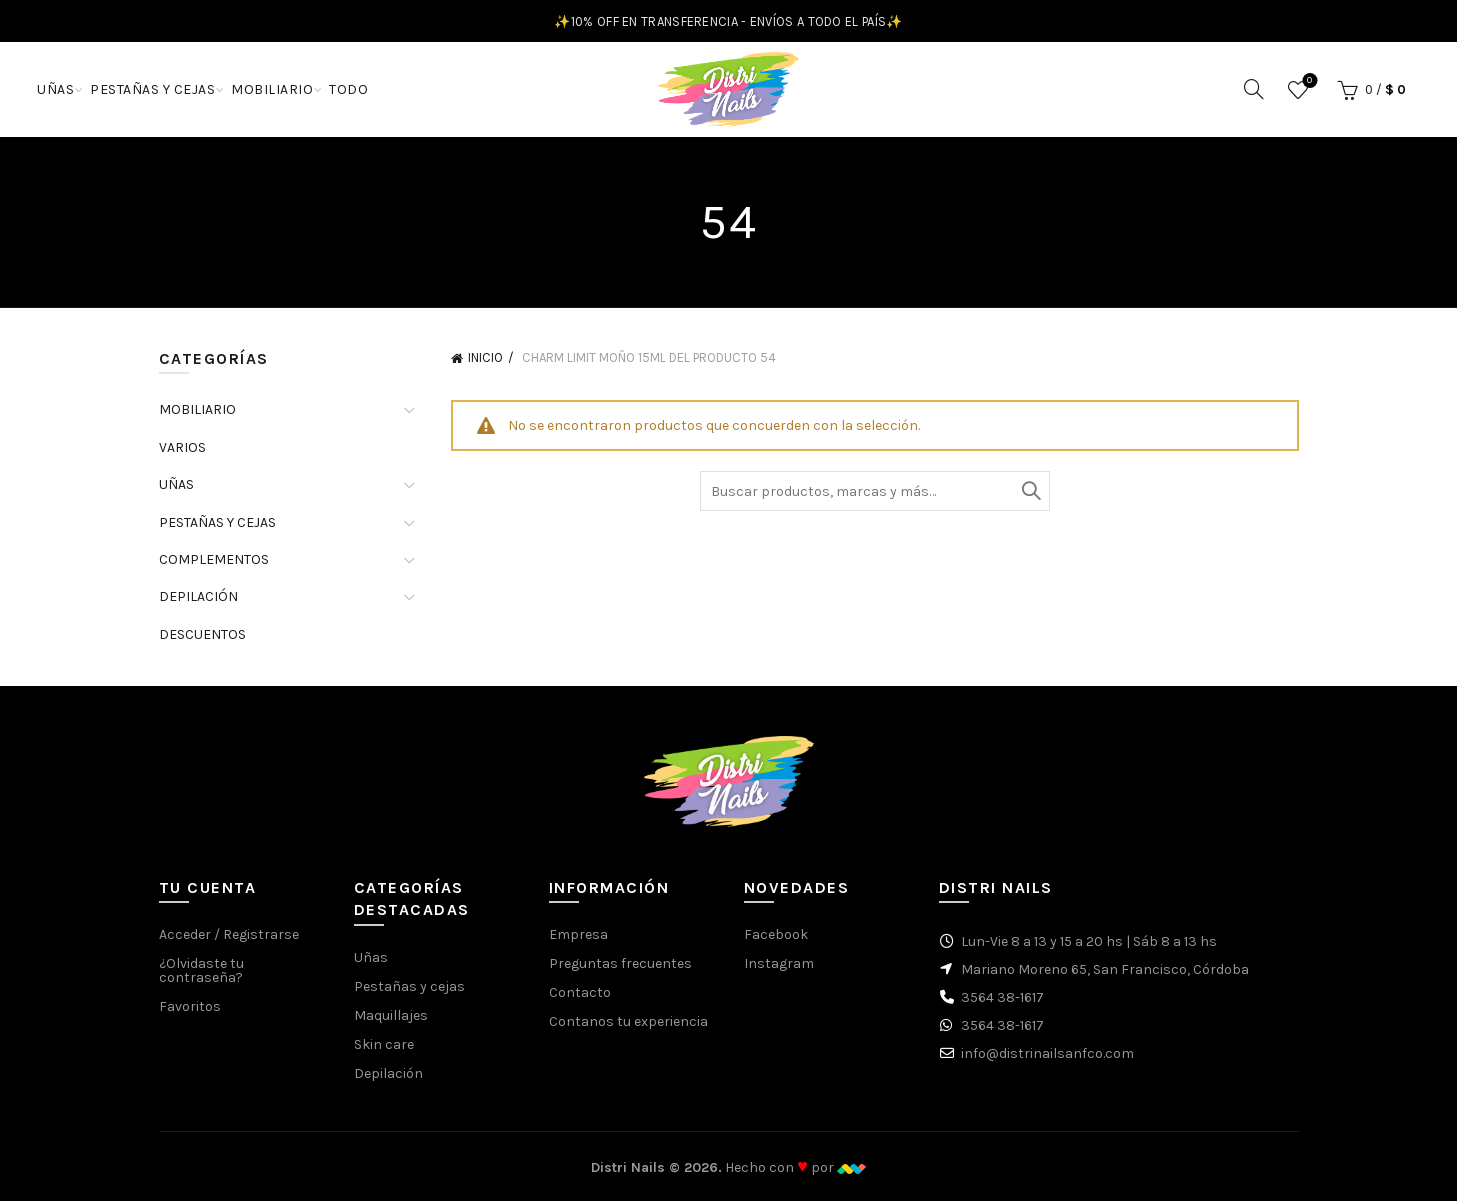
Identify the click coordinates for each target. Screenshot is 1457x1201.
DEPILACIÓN (198, 596)
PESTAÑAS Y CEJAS (152, 89)
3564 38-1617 (1002, 997)
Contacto (580, 992)
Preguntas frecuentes (620, 963)
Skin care (384, 1044)
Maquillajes (391, 1015)
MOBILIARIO (272, 89)
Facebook (776, 934)
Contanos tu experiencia (628, 1021)
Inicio (485, 357)
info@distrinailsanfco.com (1047, 1053)
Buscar (1030, 491)
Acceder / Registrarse (229, 934)
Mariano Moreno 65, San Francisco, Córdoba (1105, 969)
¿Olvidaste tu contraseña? (201, 970)
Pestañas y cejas (409, 986)
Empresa (578, 934)
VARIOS (182, 447)
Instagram (779, 963)
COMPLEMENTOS (214, 559)
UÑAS (55, 89)
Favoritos (1307, 81)
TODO (348, 89)
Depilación (388, 1073)
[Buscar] (1254, 89)
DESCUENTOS (202, 634)
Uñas (371, 957)
